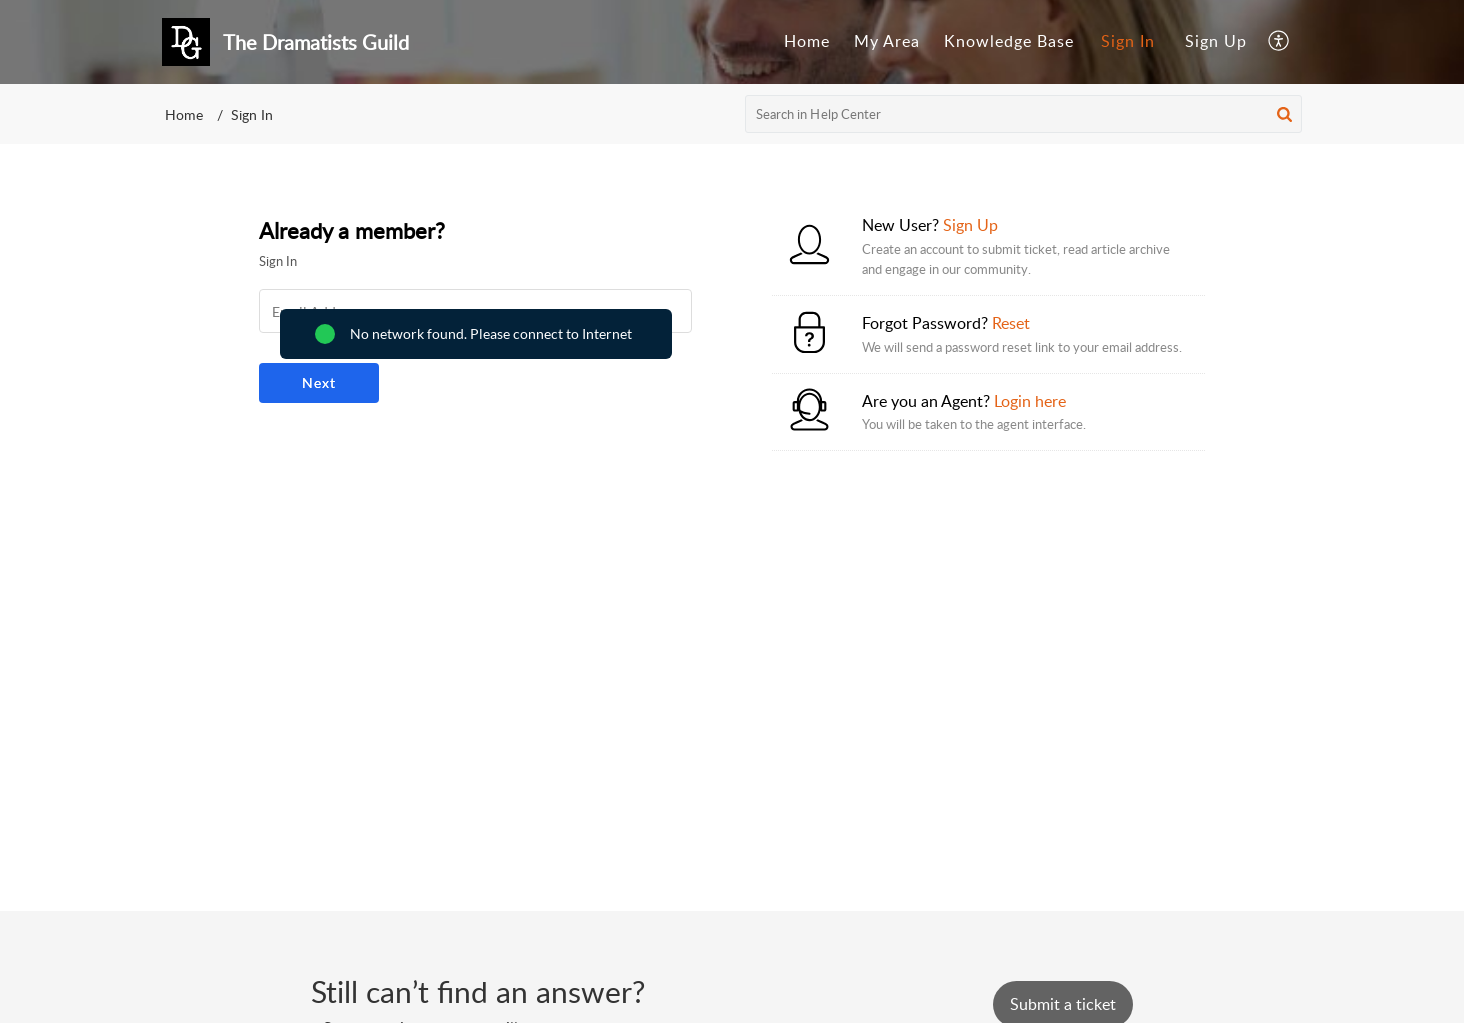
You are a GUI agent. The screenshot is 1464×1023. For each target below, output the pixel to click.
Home (807, 41)
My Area (887, 41)
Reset (1011, 323)
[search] (1024, 114)
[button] (1279, 42)
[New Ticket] (1063, 1004)
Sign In (1128, 41)
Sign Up (1216, 41)
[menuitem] (807, 42)
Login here (1030, 401)
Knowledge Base (1009, 41)
